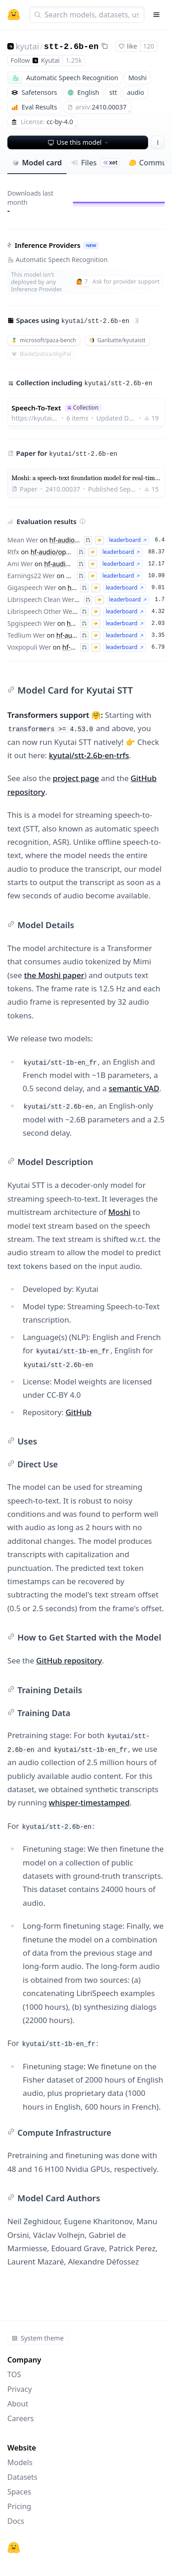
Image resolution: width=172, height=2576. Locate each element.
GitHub (79, 1412)
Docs (15, 2521)
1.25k (74, 60)
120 (148, 46)
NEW (91, 245)
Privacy (19, 2389)
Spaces (19, 2492)
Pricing (19, 2506)
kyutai (27, 46)
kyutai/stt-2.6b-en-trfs (89, 755)
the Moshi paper (54, 975)
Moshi (119, 1212)
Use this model (79, 142)
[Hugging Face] (13, 2547)
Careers (20, 2418)
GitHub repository (69, 1660)
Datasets (22, 2477)
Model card (37, 163)
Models (20, 2462)
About (17, 2404)
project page (76, 778)
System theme (37, 2338)
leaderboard (128, 540)
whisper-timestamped (89, 1802)
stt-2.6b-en (71, 46)
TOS (14, 2374)
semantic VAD (134, 1088)
